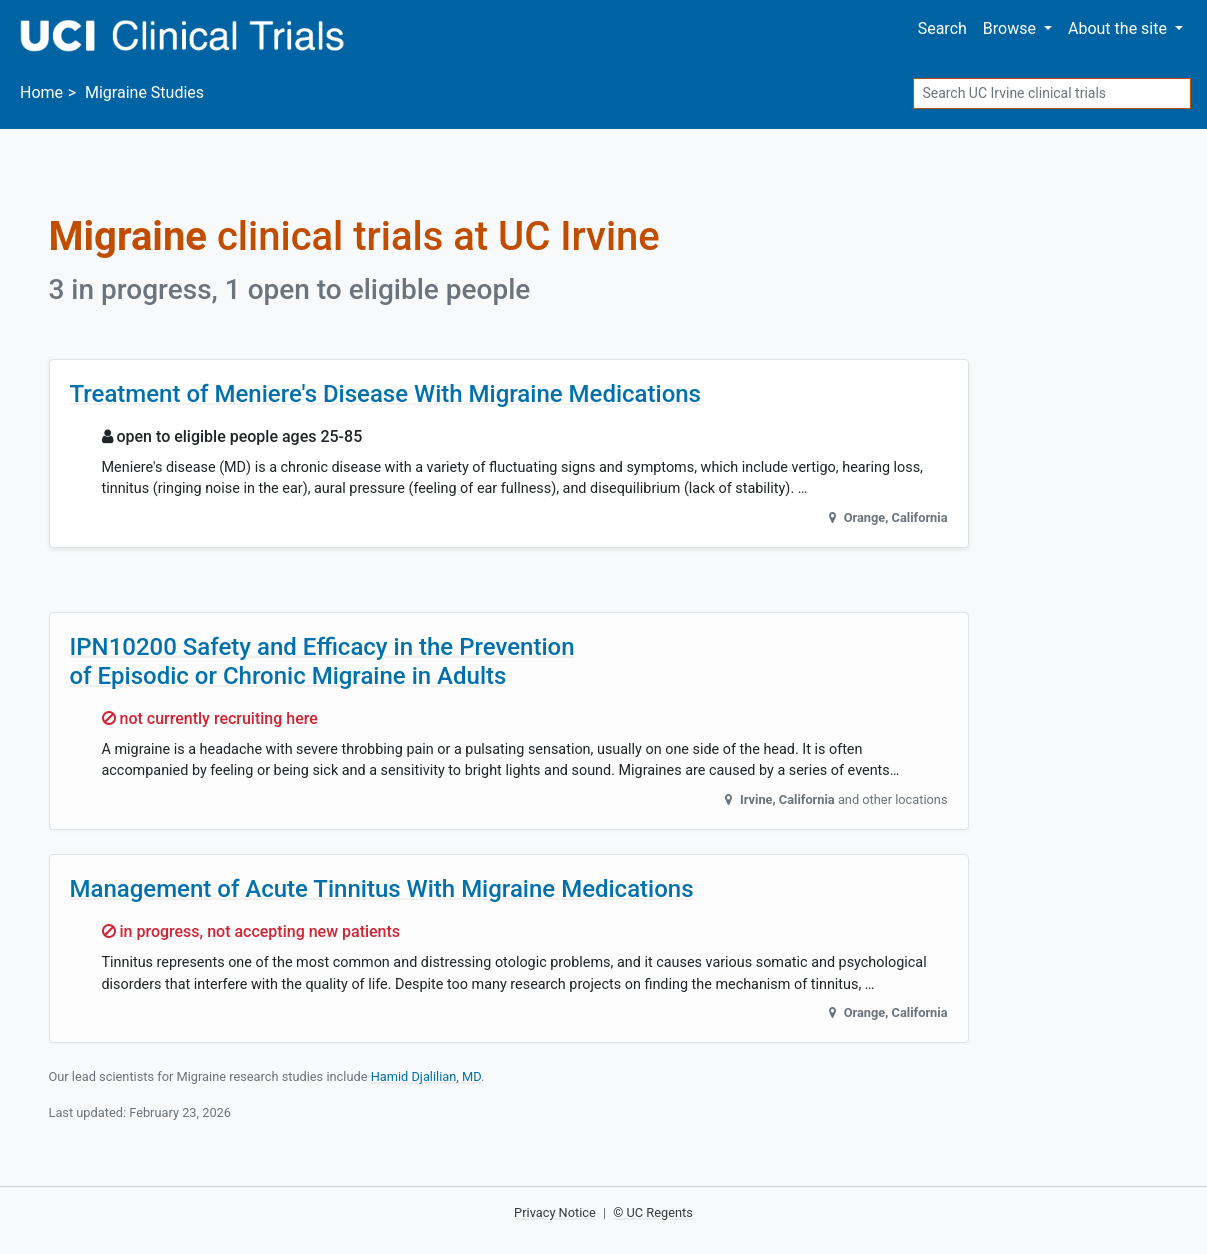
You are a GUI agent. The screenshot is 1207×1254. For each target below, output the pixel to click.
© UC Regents (653, 1212)
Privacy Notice (555, 1212)
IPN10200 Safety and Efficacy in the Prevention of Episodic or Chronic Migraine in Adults (322, 661)
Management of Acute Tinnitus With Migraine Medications (382, 889)
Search (942, 28)
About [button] (1119, 28)
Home (41, 92)
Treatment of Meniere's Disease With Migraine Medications (385, 394)
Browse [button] (1011, 28)
